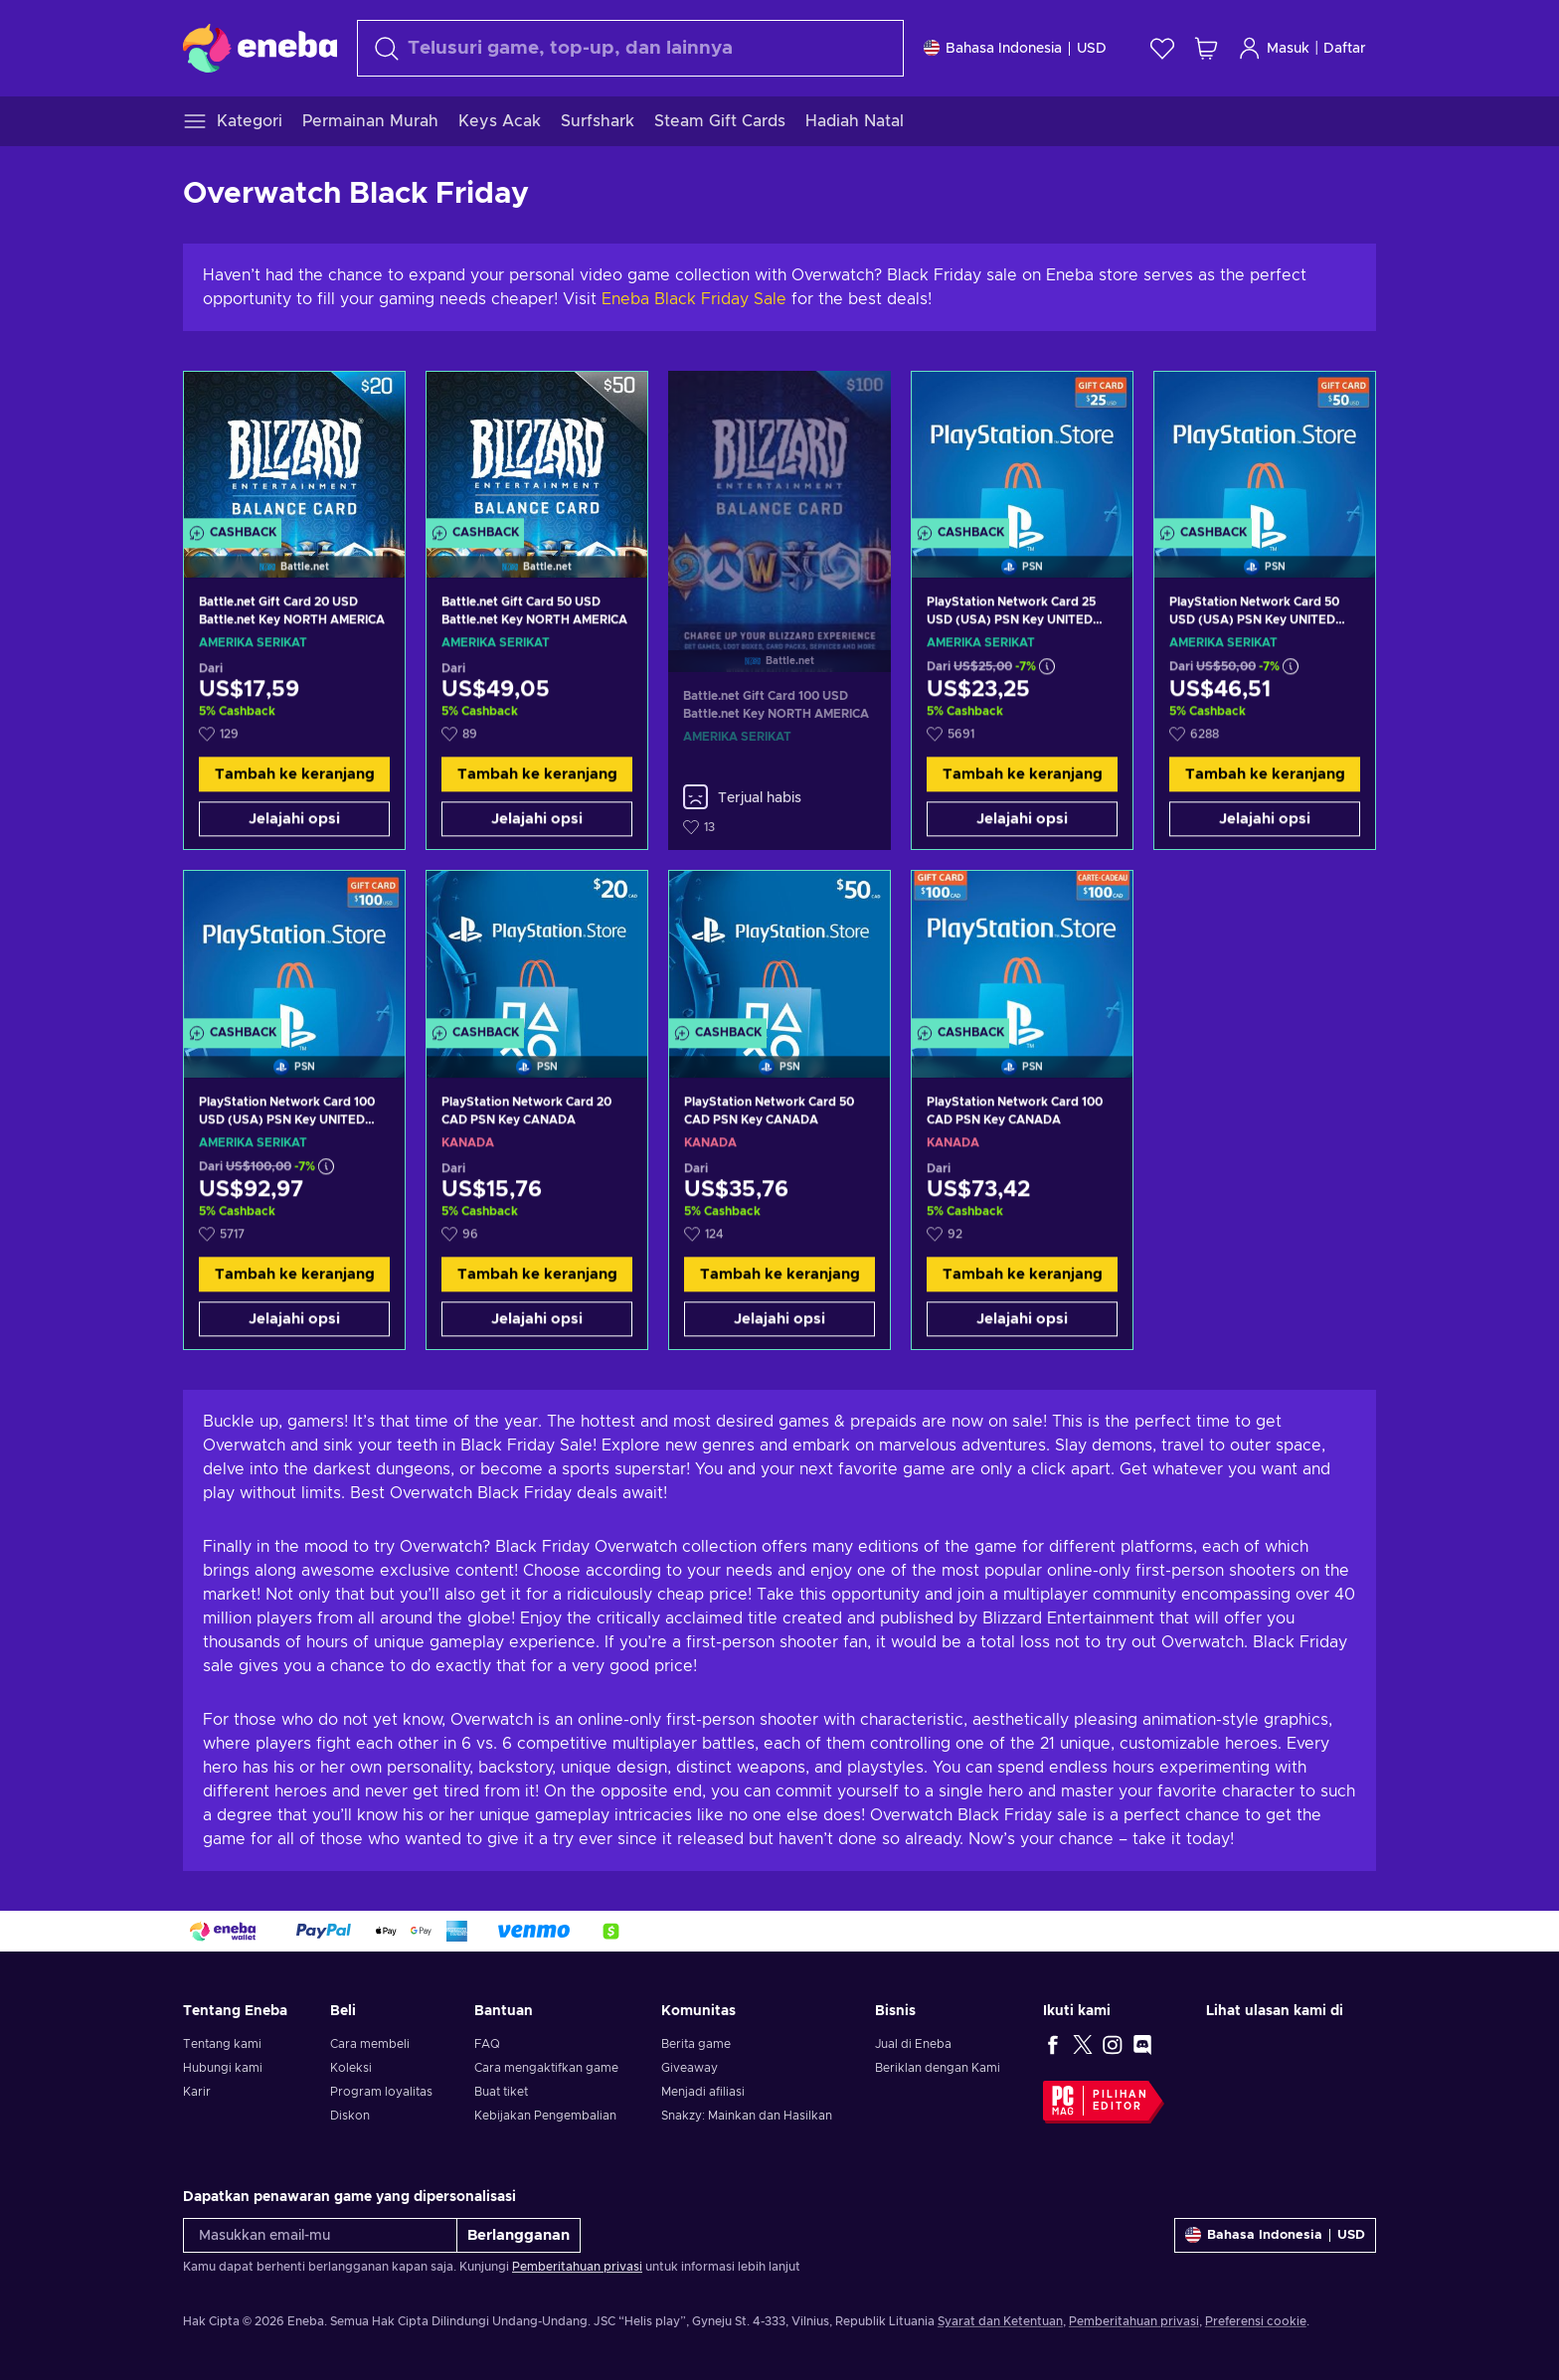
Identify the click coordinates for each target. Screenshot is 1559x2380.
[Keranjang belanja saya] (1206, 48)
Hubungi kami (222, 2068)
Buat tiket (501, 2092)
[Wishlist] (1162, 48)
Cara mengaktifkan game (546, 2068)
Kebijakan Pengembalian (545, 2116)
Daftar (1344, 49)
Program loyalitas (381, 2092)
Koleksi (351, 2068)
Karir (197, 2092)
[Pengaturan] (1015, 48)
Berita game (696, 2044)
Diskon (350, 2116)
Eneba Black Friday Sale (694, 299)
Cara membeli (370, 2044)
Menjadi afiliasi (703, 2092)
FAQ (487, 2044)
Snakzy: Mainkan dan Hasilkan (746, 2116)
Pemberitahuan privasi (577, 2267)
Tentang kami (222, 2044)
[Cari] (630, 48)
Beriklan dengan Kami (937, 2068)
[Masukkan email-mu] (320, 2235)
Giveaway (689, 2068)
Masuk (1273, 48)
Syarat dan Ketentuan (1000, 2321)
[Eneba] (260, 48)
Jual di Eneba (913, 2044)
